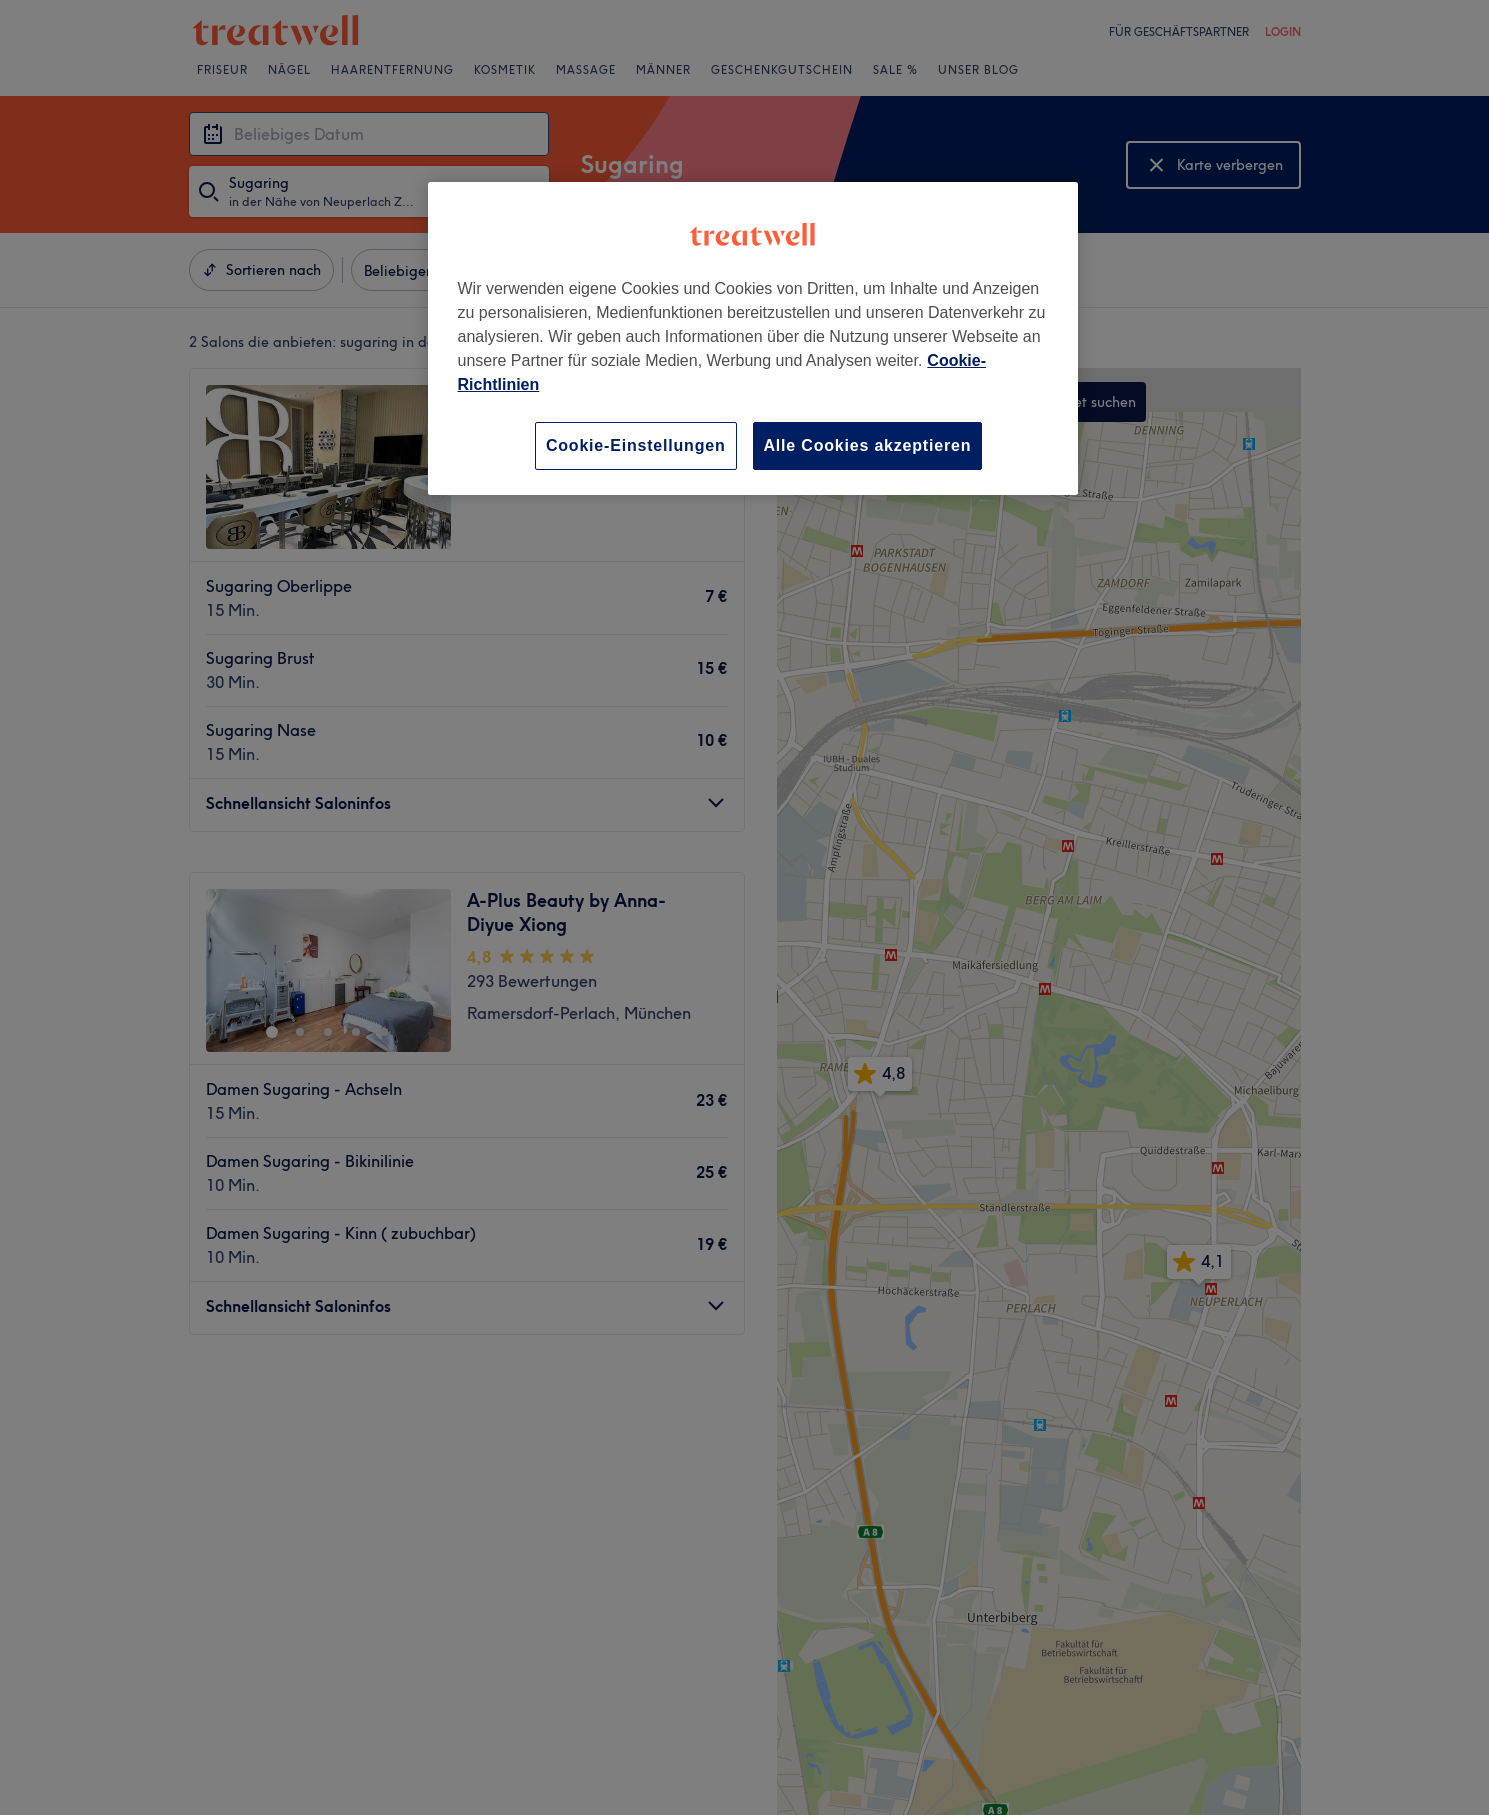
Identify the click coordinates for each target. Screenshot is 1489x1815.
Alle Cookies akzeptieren (868, 445)
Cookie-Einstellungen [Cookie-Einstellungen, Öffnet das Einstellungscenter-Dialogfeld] (636, 445)
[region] (753, 338)
